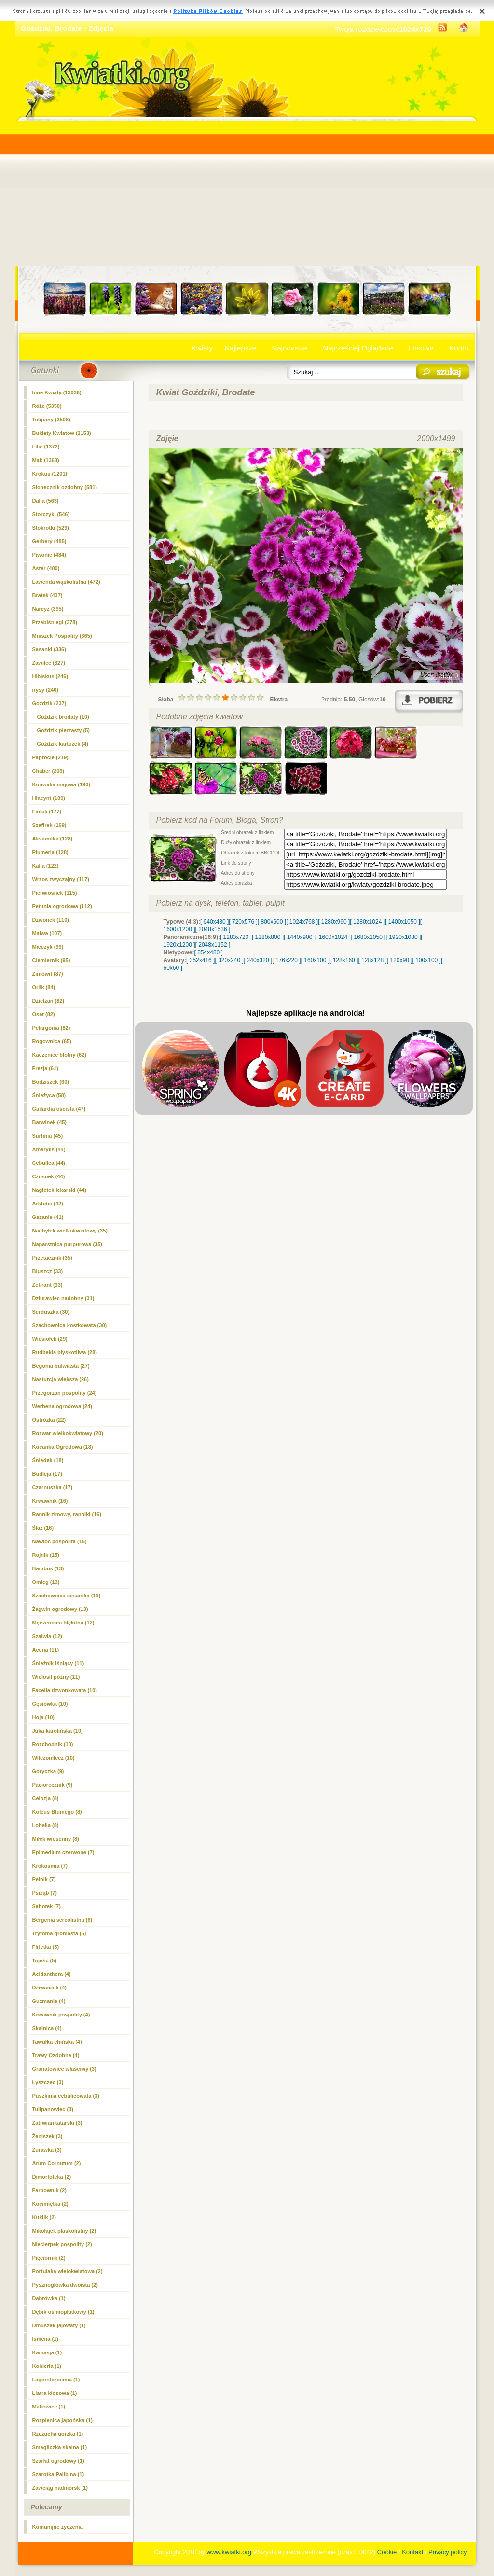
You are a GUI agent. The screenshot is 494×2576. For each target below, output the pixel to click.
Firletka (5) (45, 1947)
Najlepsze (240, 348)
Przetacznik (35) (52, 1257)
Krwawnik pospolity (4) (61, 2014)
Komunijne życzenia (57, 2527)
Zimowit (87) (47, 974)
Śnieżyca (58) (49, 1095)
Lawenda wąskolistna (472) (66, 582)
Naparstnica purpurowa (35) (67, 1244)
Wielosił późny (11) (56, 1677)
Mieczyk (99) (48, 947)
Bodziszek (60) (50, 1082)
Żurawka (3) (47, 2150)
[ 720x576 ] (243, 921)
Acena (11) (45, 1649)
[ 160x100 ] (315, 960)
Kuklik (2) (44, 2217)
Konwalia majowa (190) (61, 784)
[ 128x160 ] (343, 960)
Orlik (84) (43, 987)
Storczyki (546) (51, 514)
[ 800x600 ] (272, 921)
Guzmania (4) (49, 2001)
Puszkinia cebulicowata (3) (65, 2096)
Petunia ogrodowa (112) (62, 906)
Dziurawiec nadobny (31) (63, 1298)
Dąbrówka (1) (49, 2298)
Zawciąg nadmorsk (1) (60, 2488)
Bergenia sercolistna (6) (62, 1920)
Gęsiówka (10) (50, 1704)
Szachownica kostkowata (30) (69, 1325)
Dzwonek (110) (50, 920)
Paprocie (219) (50, 757)
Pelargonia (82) (51, 1028)
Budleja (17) (47, 1474)
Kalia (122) (45, 865)
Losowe (421, 348)
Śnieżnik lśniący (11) (58, 1663)
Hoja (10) (43, 1717)
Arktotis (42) (47, 1203)
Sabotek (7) (46, 1906)
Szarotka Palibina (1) (58, 2474)
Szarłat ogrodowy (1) (58, 2461)
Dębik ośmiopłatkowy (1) (63, 2312)
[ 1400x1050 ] (402, 921)
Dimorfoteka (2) (51, 2177)
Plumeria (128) (50, 852)
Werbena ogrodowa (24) (62, 1406)
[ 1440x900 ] (300, 937)
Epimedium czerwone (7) (63, 1852)
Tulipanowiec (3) (52, 2109)
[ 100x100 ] (426, 960)
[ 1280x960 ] (334, 921)
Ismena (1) (45, 2339)
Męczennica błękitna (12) (63, 1622)
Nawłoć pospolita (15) (59, 1541)
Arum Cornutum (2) (56, 2163)
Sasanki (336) (49, 649)
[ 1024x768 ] (302, 921)
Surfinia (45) (47, 1136)
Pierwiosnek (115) (54, 893)
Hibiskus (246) (50, 676)
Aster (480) (46, 568)
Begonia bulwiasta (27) (61, 1366)
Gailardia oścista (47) (59, 1109)
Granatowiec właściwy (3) (64, 2069)
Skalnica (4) (47, 2028)
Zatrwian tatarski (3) (57, 2123)
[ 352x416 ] (200, 960)
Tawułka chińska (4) (57, 2041)
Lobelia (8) (45, 1825)
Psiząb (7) (44, 1893)
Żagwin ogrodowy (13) (60, 1609)
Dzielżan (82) (48, 1001)
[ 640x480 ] (214, 921)
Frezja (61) (45, 1068)
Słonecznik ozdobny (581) (64, 487)
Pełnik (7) (44, 1879)
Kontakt (412, 2552)
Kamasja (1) (47, 2352)
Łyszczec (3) (48, 2082)
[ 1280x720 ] (236, 937)
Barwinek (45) (49, 1122)
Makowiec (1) (48, 2406)
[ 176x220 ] (286, 960)
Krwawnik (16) (50, 1501)
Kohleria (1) (47, 2366)
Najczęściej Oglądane (358, 348)
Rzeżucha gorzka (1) (57, 2433)
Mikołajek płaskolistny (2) (64, 2231)
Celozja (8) (45, 1798)
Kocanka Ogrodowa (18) (62, 1447)
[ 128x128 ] (372, 960)
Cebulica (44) (48, 1163)
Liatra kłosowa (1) (54, 2393)
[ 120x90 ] (399, 960)
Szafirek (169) (49, 825)
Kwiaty (202, 348)
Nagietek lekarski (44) (59, 1190)
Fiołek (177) (47, 811)
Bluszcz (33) (47, 1271)
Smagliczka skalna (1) (59, 2447)
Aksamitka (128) (52, 838)
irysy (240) (45, 690)
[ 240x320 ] (258, 960)
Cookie (387, 2552)
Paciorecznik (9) (52, 1785)
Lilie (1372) (46, 446)
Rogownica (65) (51, 1041)
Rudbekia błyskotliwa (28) (64, 1352)
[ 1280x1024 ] (367, 921)
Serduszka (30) (51, 1312)
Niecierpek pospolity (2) (62, 2244)
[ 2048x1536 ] (213, 929)
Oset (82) (43, 1014)
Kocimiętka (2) (50, 2204)
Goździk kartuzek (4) (62, 744)
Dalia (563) (45, 501)
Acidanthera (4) (51, 1974)
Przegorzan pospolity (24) (64, 1393)
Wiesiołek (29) (50, 1339)
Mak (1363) (45, 460)
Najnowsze (289, 348)
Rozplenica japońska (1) (62, 2420)
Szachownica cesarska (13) (66, 1595)
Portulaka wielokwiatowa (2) (67, 2271)
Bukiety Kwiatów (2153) (61, 433)
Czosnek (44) (48, 1176)
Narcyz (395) (48, 609)
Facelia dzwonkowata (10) (64, 1690)
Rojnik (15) (45, 1555)
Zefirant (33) (47, 1285)
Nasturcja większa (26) (60, 1379)
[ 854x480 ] (208, 952)
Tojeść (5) (44, 1960)
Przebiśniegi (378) (55, 622)
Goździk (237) (49, 703)
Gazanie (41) (48, 1217)
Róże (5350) (47, 406)
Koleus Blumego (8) (57, 1812)
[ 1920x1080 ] (403, 937)
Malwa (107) (47, 933)
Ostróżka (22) (49, 1420)
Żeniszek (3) (47, 2136)
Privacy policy (447, 2552)
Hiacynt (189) (48, 798)
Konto (458, 348)
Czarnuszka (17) (52, 1487)
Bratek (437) (47, 595)
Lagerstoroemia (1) (56, 2379)
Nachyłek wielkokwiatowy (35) (70, 1230)
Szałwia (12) (47, 1636)
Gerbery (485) (49, 541)
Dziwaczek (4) (49, 1987)
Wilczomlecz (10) (53, 1758)
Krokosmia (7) (50, 1866)
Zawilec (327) (48, 663)
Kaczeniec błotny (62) (59, 1055)
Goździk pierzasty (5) (63, 730)
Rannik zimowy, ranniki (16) (66, 1514)
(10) (63, 717)
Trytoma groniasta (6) (59, 1933)
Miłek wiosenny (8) (55, 1839)
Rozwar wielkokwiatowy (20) (67, 1433)
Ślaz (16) (43, 1528)
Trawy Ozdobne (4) (56, 2055)
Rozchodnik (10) (52, 1744)
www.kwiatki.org (229, 2552)
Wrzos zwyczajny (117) (60, 879)
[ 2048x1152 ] (213, 944)
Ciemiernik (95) (51, 960)
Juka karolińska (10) (57, 1731)
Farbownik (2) (49, 2190)
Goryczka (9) (48, 1771)
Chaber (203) (48, 771)
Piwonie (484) (49, 555)
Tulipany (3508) (51, 419)
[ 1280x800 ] (268, 937)
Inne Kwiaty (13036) (57, 392)
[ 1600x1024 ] (333, 937)
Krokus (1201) (50, 473)
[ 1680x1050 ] (368, 937)
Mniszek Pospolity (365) (62, 636)
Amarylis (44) (49, 1149)
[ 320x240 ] (229, 960)
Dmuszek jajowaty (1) (59, 2325)
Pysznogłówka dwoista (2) (65, 2285)
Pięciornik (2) (49, 2258)
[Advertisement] (247, 193)
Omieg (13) (46, 1582)
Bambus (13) (48, 1568)
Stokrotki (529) (50, 528)
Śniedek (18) (48, 1460)
